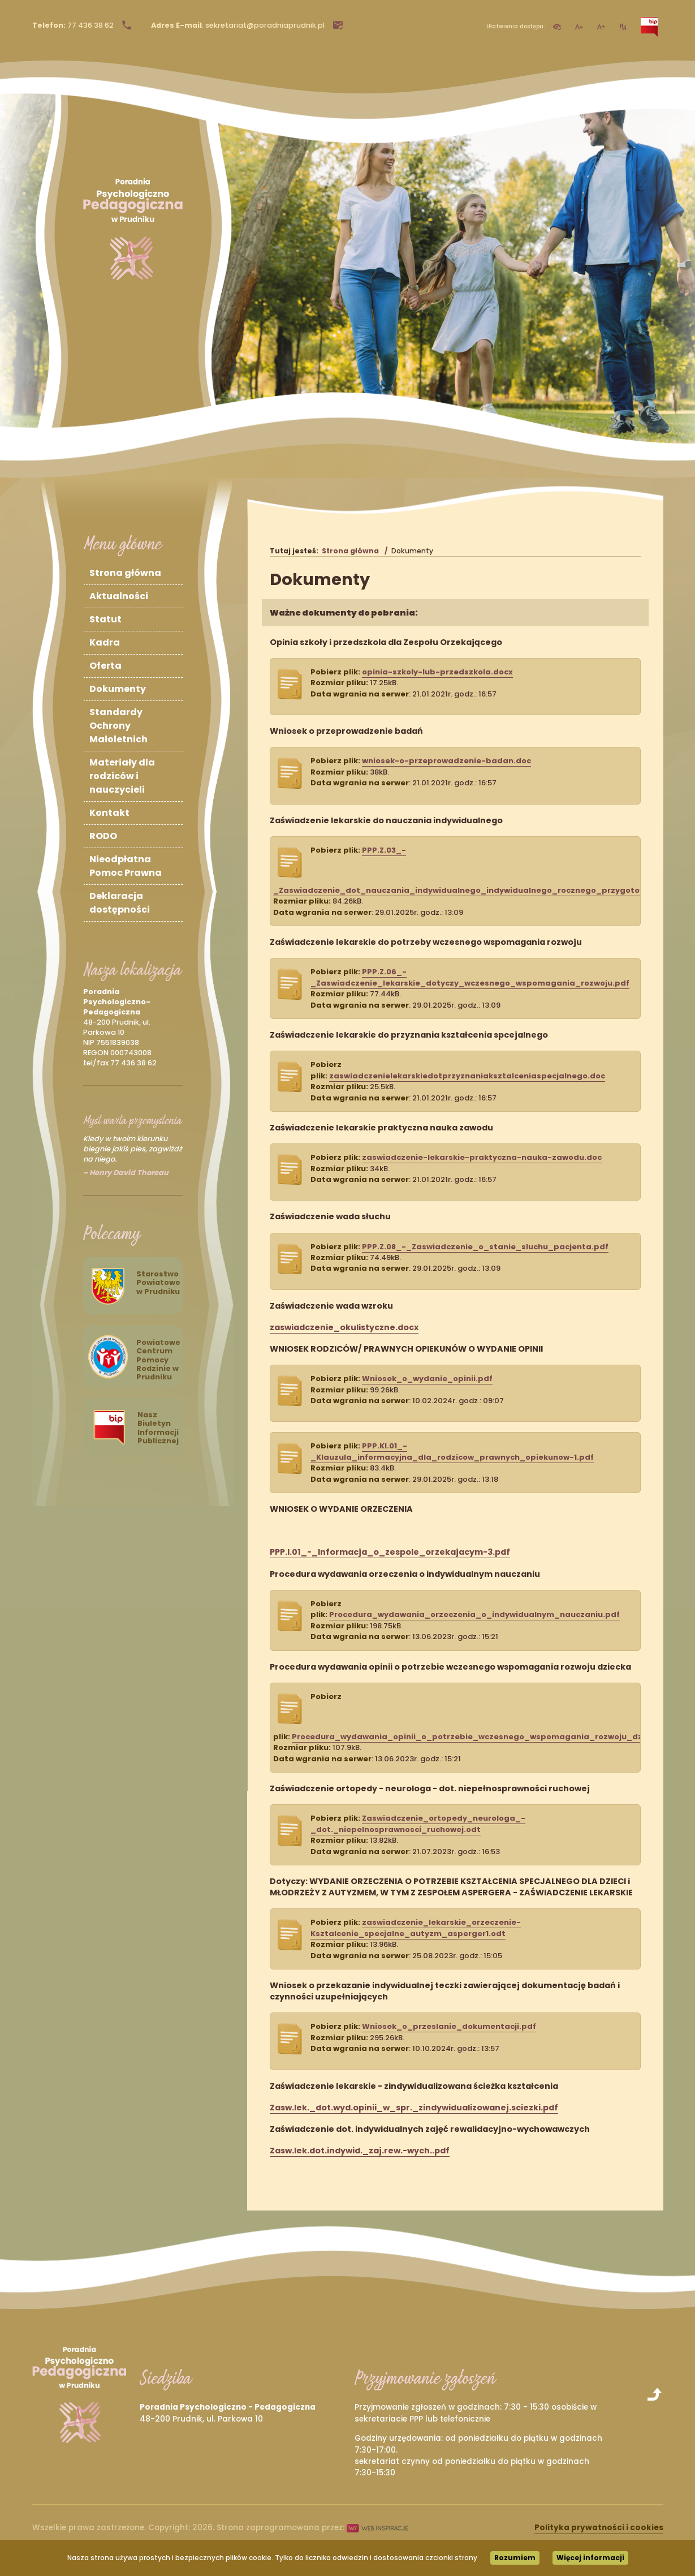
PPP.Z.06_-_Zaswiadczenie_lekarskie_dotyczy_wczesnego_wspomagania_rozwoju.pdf (469, 977)
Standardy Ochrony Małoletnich (118, 726)
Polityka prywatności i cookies (598, 2527)
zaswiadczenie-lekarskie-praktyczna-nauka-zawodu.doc (482, 1157)
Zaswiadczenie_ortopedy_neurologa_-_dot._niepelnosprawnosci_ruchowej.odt (417, 1823)
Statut (105, 619)
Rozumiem (515, 2557)
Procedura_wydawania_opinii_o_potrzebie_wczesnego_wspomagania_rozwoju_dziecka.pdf (486, 1736)
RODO (103, 835)
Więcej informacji (590, 2557)
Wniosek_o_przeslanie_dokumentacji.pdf (449, 2026)
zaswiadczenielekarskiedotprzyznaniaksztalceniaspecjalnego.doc (467, 1075)
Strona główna (125, 572)
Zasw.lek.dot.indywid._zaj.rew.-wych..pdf (360, 2150)
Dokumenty (117, 688)
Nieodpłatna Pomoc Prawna (125, 866)
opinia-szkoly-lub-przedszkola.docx (437, 671)
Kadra (104, 642)
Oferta (105, 665)
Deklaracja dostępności (119, 902)
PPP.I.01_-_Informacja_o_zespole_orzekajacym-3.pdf (390, 1552)
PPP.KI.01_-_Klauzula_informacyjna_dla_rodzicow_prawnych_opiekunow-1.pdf (452, 1451)
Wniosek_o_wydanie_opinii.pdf (427, 1378)
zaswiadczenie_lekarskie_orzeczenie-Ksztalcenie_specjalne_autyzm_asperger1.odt (415, 1927)
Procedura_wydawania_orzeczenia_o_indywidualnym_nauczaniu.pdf (474, 1614)
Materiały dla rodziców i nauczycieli (122, 776)
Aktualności (118, 596)
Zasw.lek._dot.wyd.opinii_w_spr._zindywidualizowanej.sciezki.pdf (414, 2107)
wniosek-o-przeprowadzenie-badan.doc (446, 760)
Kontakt (109, 812)
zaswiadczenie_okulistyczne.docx (344, 1327)
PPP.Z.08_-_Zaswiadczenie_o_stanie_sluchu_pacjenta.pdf (485, 1246)
